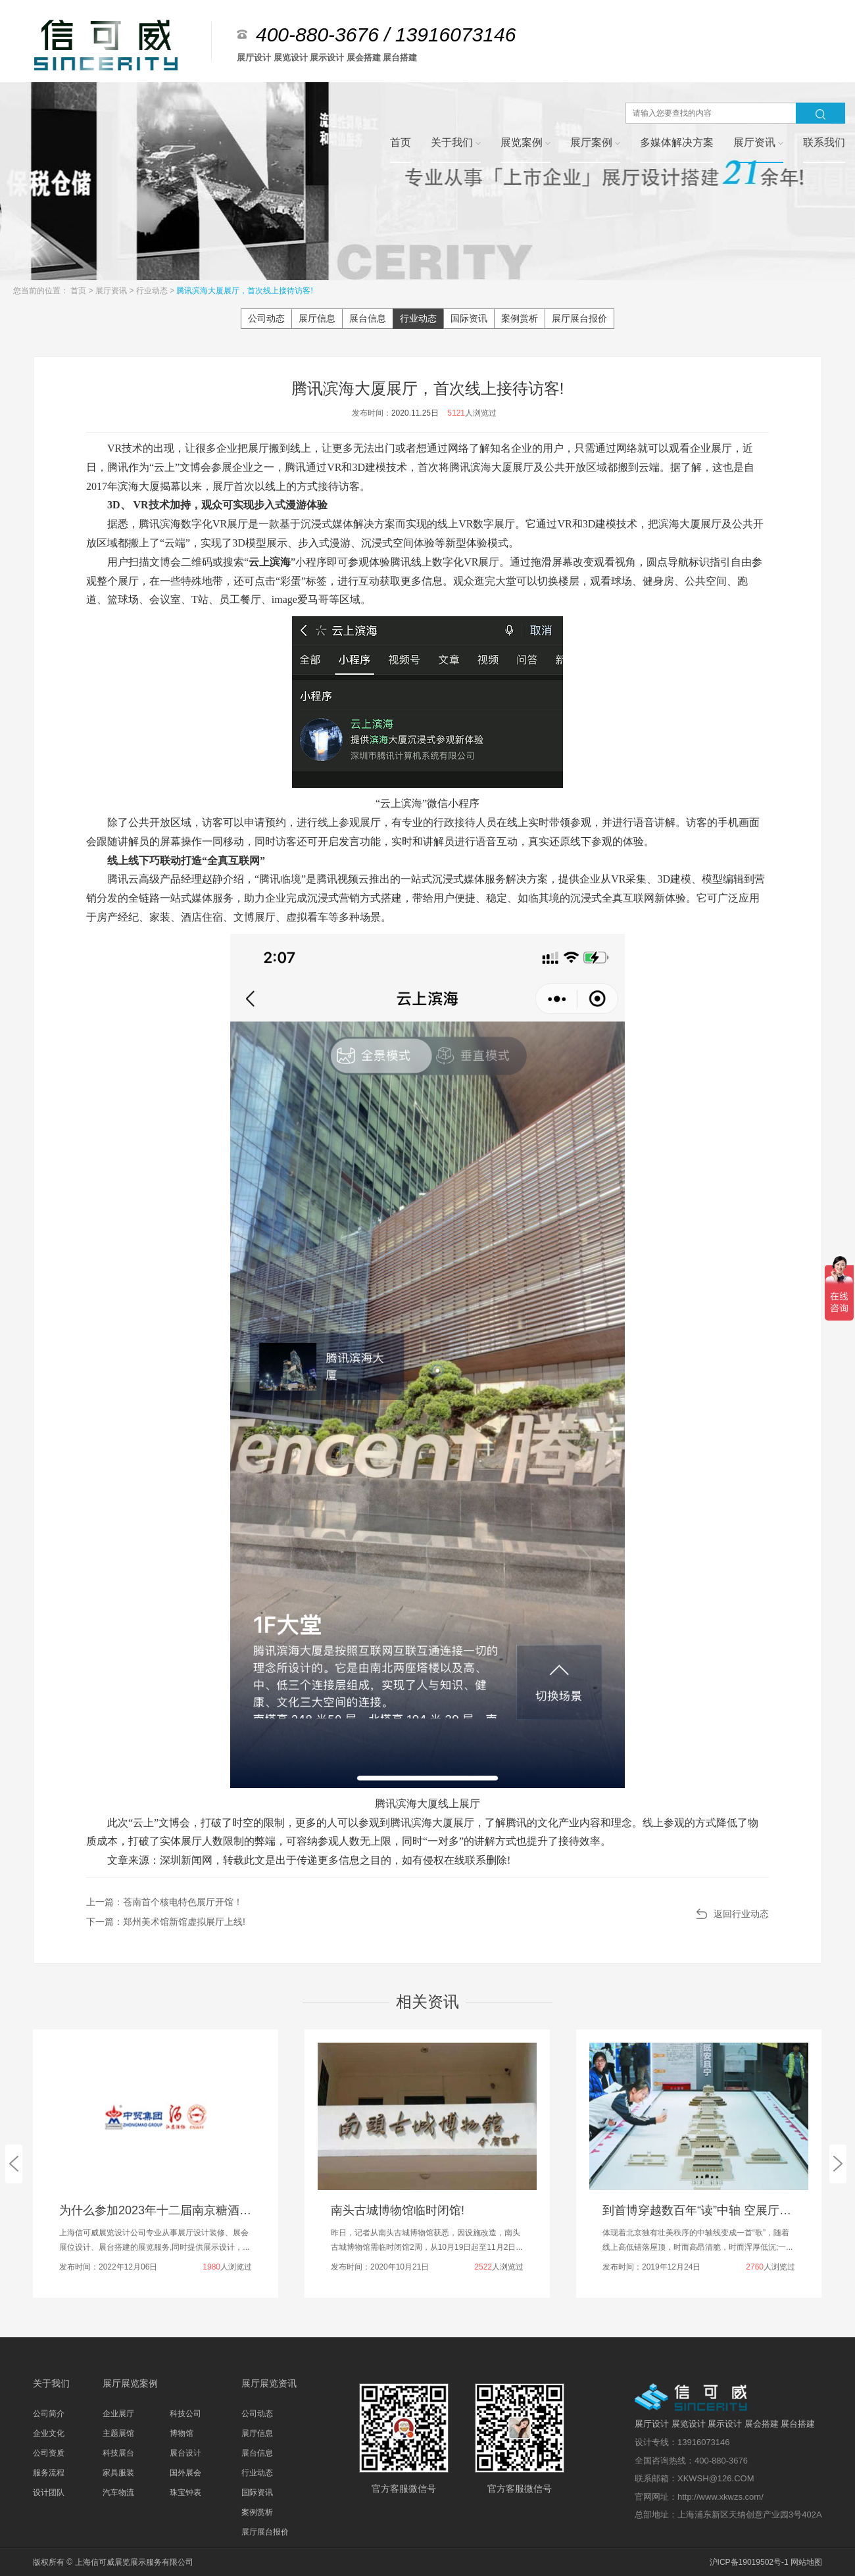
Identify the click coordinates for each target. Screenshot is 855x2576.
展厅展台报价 (579, 318)
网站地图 (806, 2562)
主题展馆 (118, 2433)
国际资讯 (469, 318)
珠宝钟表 (185, 2492)
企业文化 (48, 2433)
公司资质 (48, 2453)
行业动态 (153, 290)
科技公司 (185, 2413)
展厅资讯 (112, 290)
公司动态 (266, 318)
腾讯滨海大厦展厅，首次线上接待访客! (244, 290)
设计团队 (48, 2492)
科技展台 (118, 2453)
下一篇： (165, 1921)
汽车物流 (118, 2492)
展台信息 (367, 318)
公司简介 (48, 2413)
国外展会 (185, 2472)
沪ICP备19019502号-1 (749, 2562)
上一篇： (164, 1902)
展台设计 (185, 2453)
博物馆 (181, 2433)
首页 (79, 290)
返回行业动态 (741, 1913)
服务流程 (48, 2472)
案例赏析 (519, 318)
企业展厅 (118, 2413)
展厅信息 (317, 318)
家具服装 (118, 2472)
